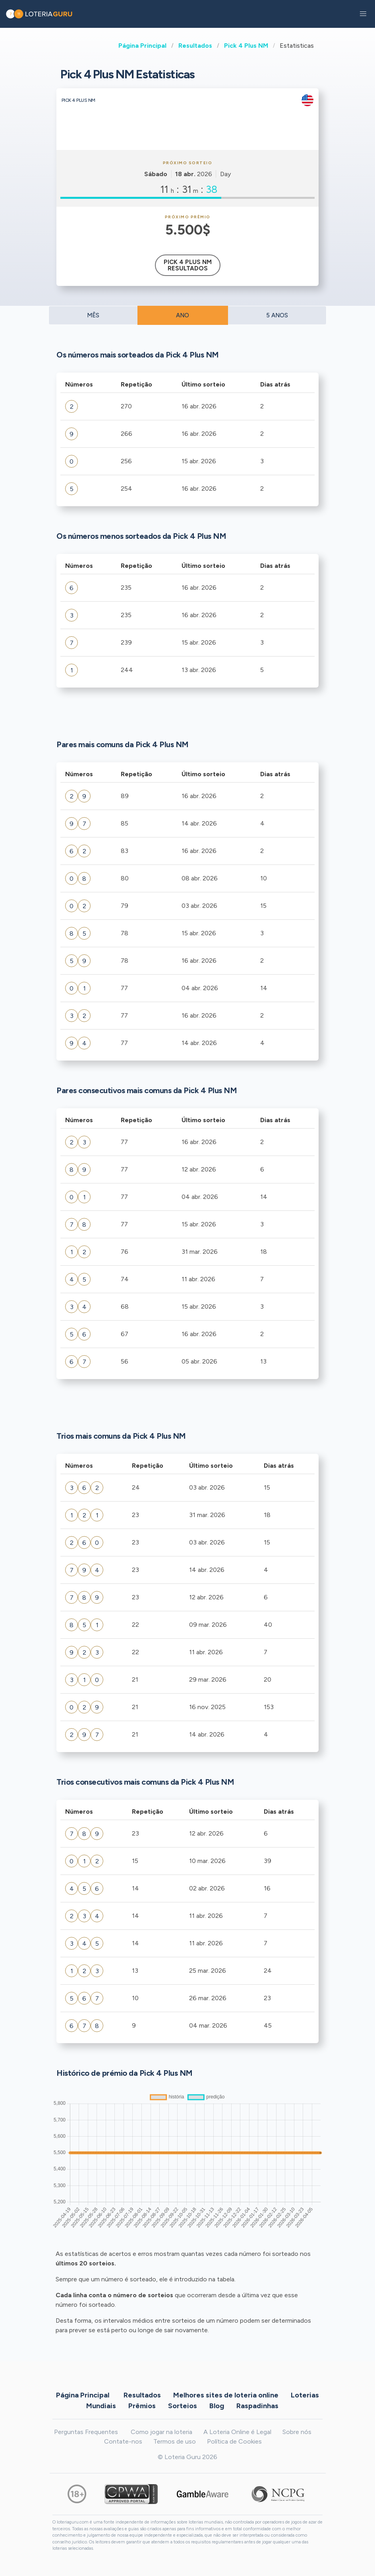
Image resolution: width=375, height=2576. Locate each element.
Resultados (195, 45)
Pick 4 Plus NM (246, 45)
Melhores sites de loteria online (225, 2394)
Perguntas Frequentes (86, 2432)
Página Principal (142, 45)
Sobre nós (296, 2432)
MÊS (93, 315)
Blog (216, 2405)
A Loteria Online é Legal (237, 2432)
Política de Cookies (234, 2441)
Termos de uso (174, 2441)
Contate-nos (123, 2441)
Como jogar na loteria (161, 2432)
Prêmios (142, 2405)
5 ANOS (277, 315)
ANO (182, 315)
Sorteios (182, 2405)
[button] (363, 14)
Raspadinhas (257, 2405)
